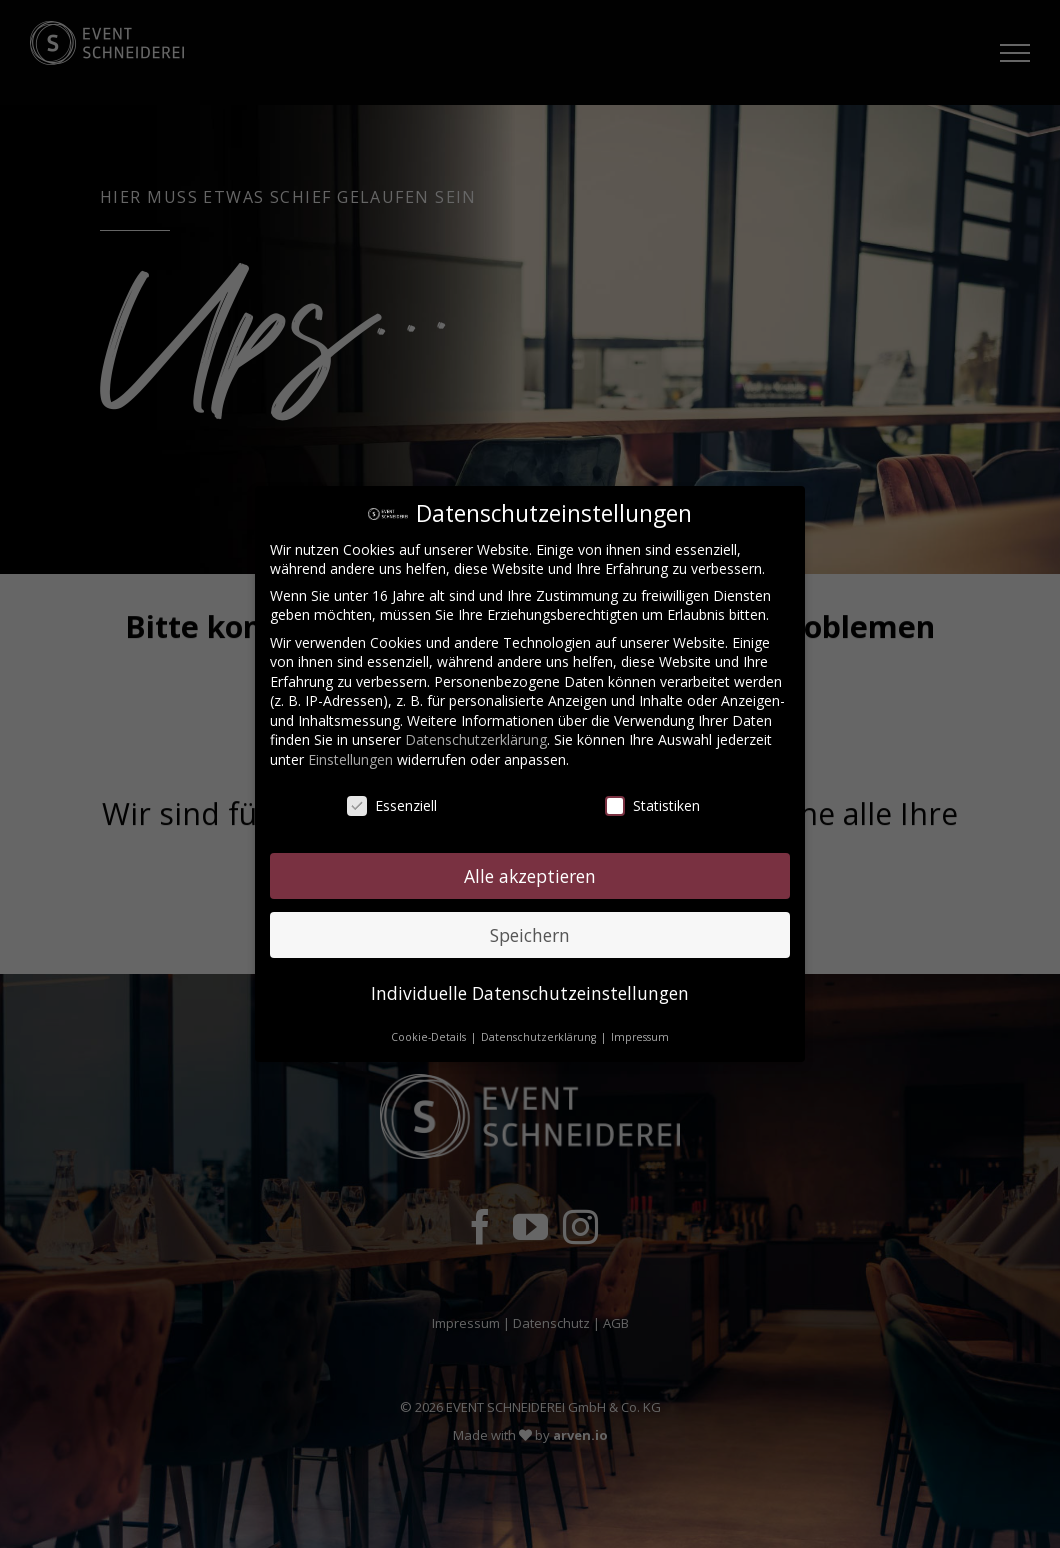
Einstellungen (350, 759)
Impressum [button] (640, 1037)
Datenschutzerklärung (476, 739)
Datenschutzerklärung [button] (540, 1037)
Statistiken (652, 805)
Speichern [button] (530, 934)
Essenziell (392, 805)
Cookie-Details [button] (430, 1037)
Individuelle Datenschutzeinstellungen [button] (530, 993)
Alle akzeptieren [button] (530, 875)
